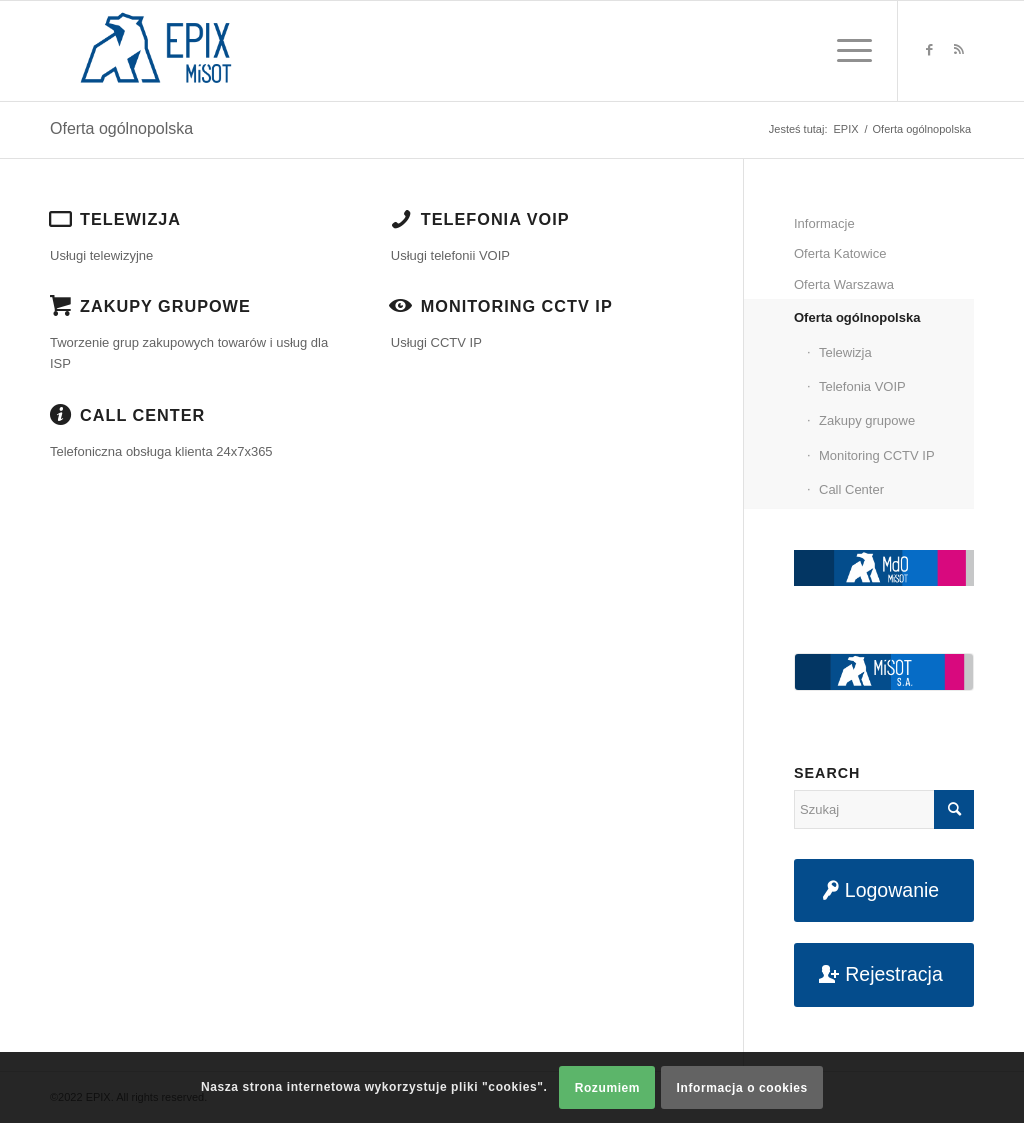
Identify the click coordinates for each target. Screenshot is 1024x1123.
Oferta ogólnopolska (121, 128)
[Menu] (848, 51)
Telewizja (130, 219)
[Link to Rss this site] (959, 50)
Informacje (824, 223)
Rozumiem (607, 1088)
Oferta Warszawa (844, 284)
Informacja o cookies (742, 1088)
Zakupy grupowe (165, 306)
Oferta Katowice (840, 253)
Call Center (142, 415)
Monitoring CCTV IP (517, 306)
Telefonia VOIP (495, 219)
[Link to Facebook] (929, 50)
